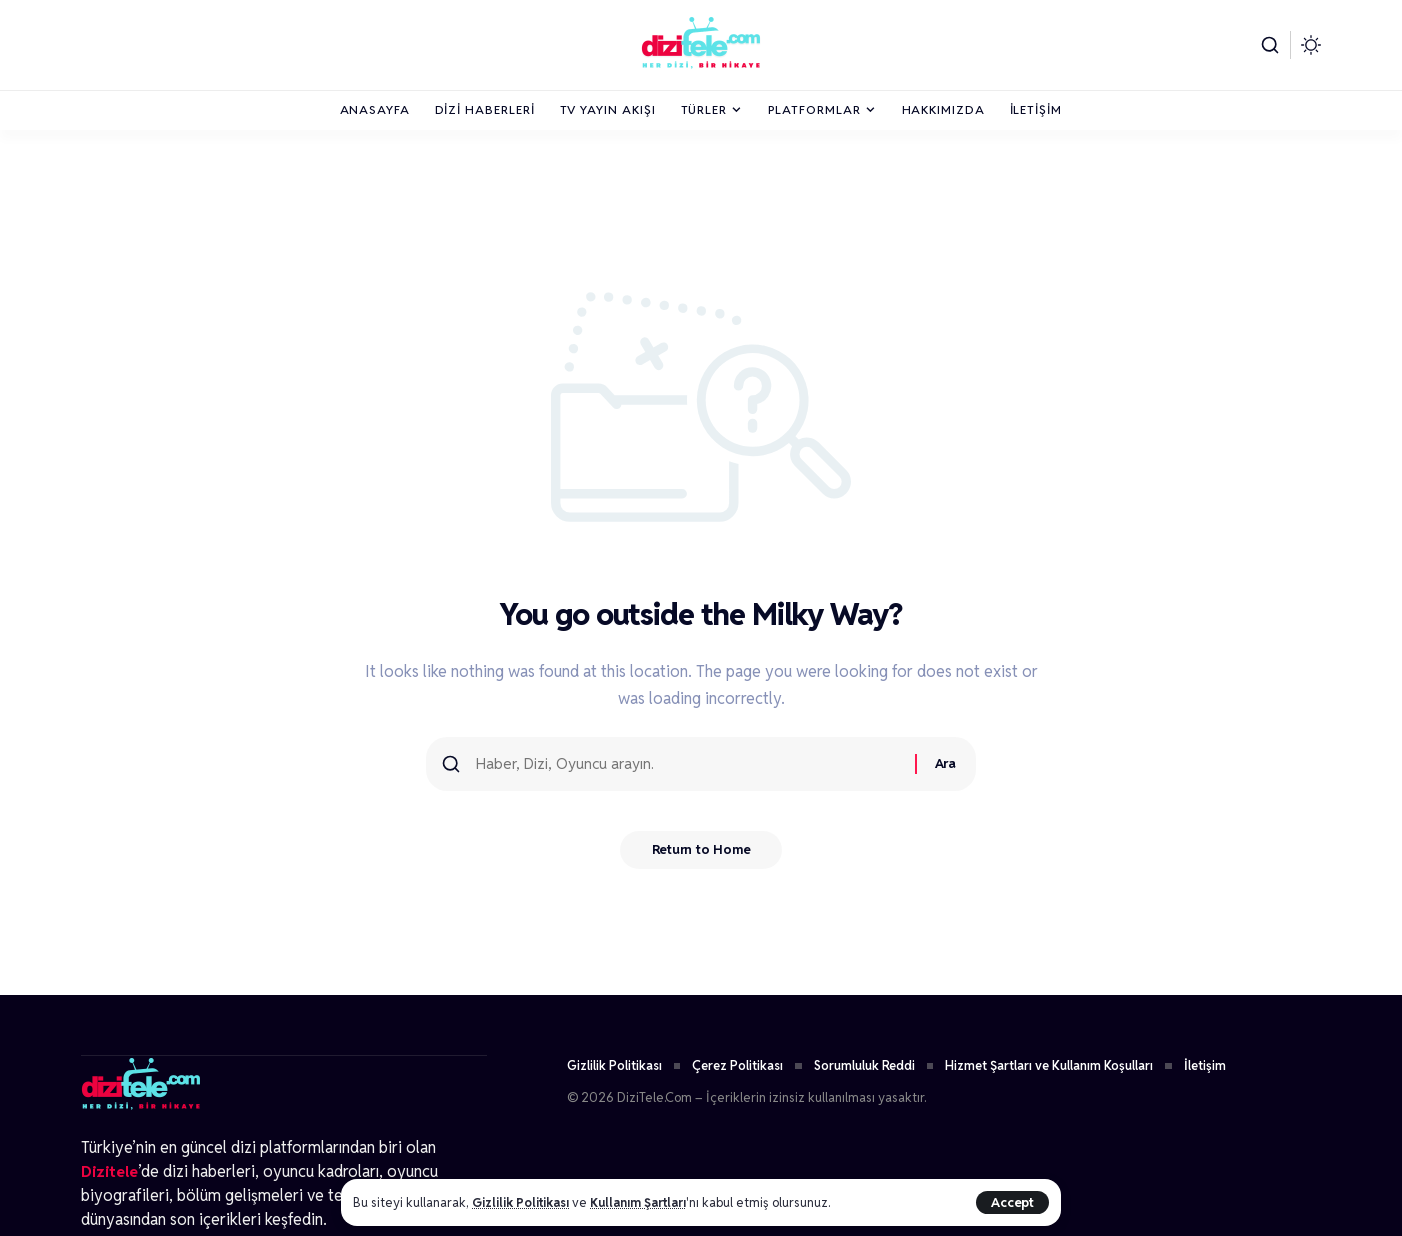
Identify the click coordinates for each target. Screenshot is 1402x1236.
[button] (1011, 1202)
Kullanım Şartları (646, 1201)
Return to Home (701, 856)
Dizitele (110, 1170)
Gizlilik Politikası (523, 1201)
